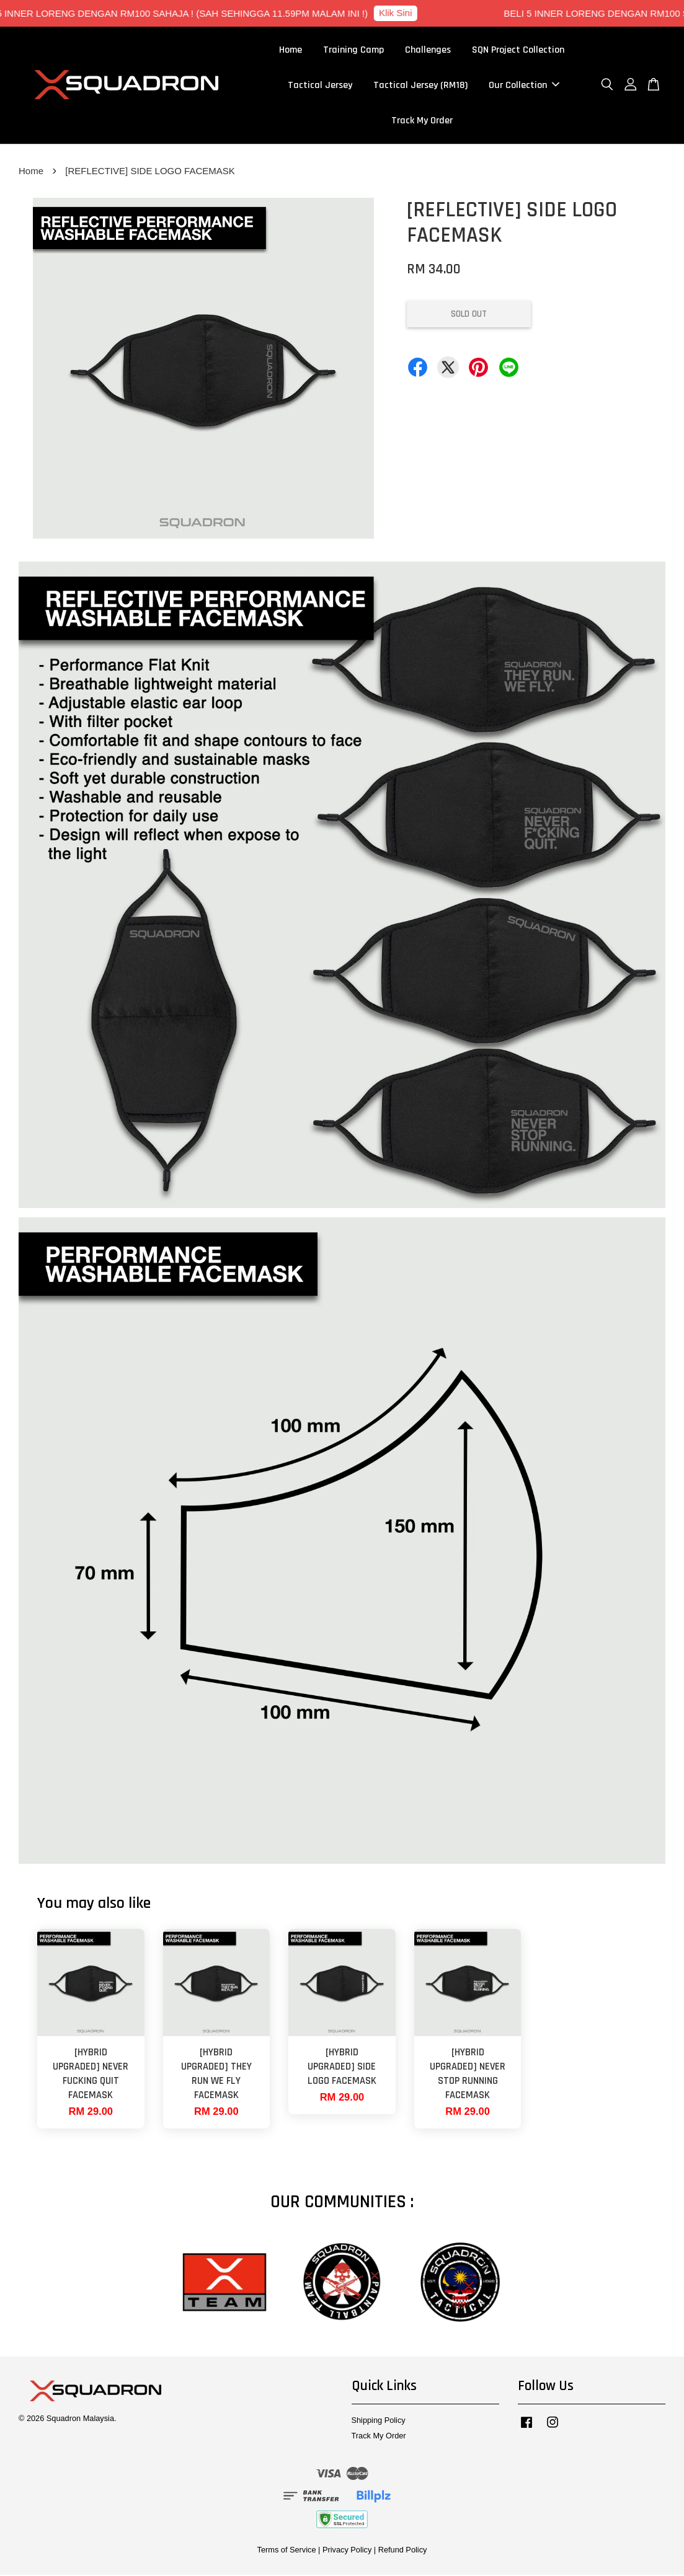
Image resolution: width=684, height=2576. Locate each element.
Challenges (428, 50)
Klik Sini (400, 12)
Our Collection (524, 85)
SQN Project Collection (518, 50)
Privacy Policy (346, 2550)
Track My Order (422, 121)
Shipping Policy (379, 2421)
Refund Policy (402, 2550)
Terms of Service (286, 2550)
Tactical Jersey (320, 85)
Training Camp (353, 50)
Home (290, 50)
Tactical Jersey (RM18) (420, 85)
